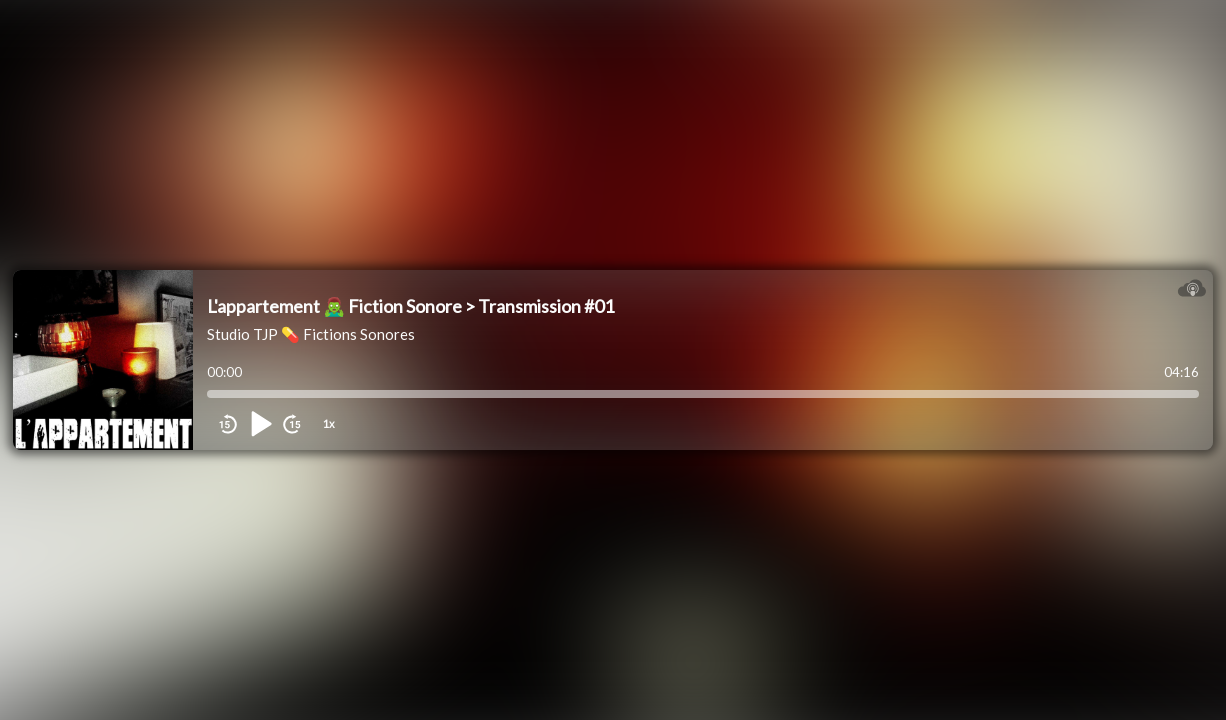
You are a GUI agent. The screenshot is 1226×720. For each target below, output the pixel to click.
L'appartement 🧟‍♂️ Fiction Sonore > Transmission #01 (410, 306)
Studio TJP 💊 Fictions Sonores (311, 334)
